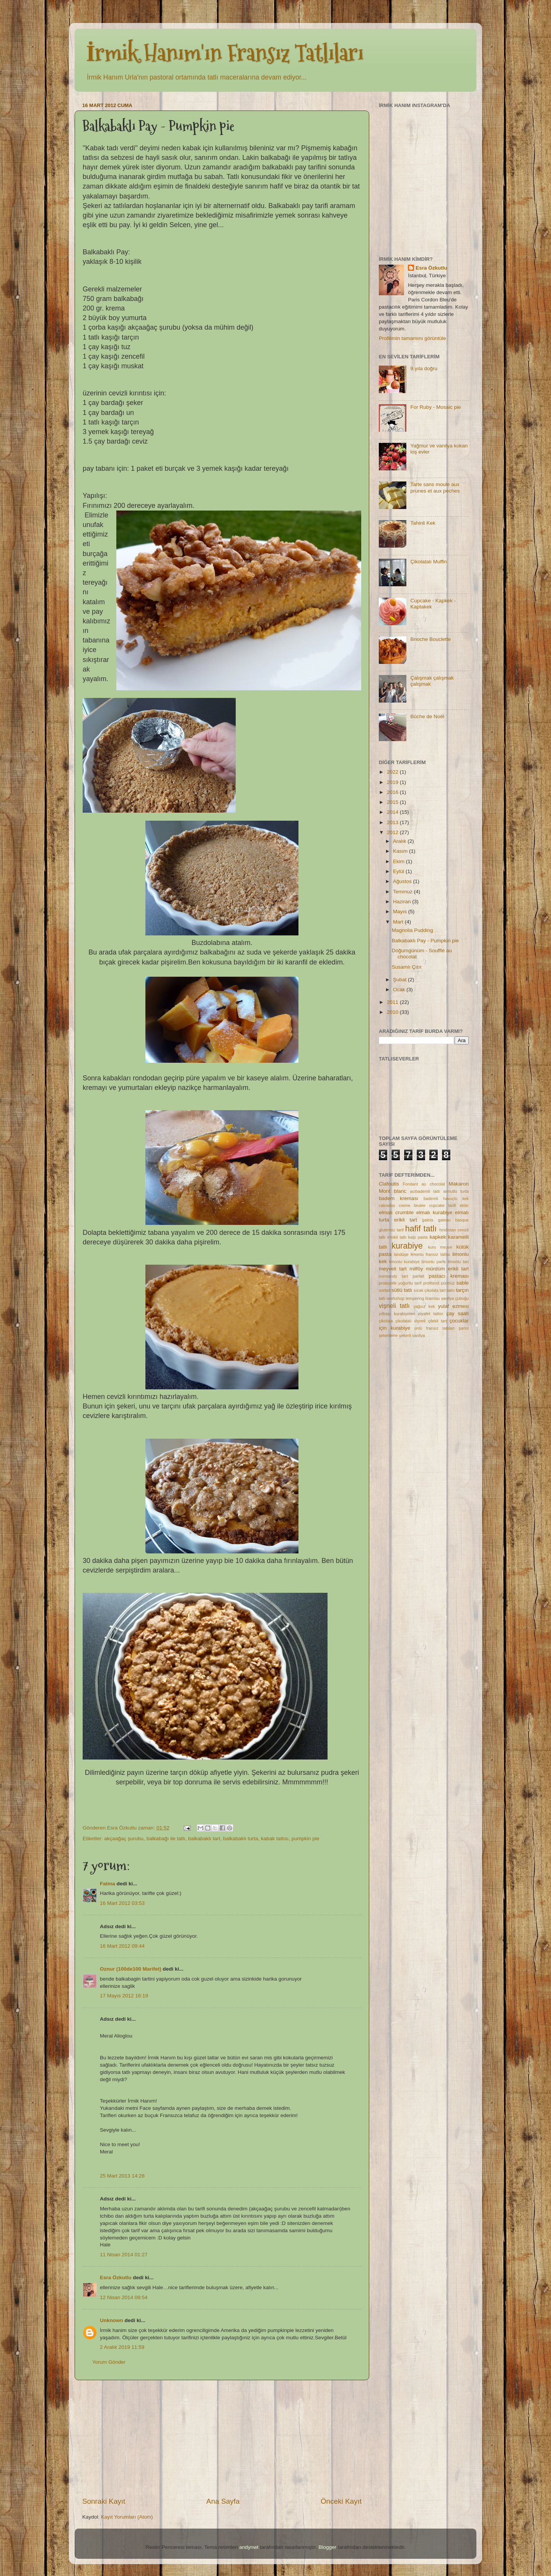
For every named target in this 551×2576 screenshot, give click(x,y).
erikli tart (405, 1220)
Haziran (402, 901)
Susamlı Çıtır (407, 967)
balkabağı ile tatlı (166, 1838)
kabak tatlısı (275, 1838)
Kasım (401, 851)
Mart (399, 922)
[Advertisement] (222, 2438)
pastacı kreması (449, 1276)
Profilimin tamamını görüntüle (412, 338)
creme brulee (412, 1205)
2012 (393, 832)
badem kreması (398, 1198)
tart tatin (447, 1290)
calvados (387, 1205)
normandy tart (393, 1276)
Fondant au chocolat (424, 1184)
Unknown (111, 2320)
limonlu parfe (434, 1261)
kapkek (438, 1237)
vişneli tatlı (394, 1305)
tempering (415, 1298)
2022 (393, 772)
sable (462, 1283)
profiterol (431, 1283)
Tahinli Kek (422, 523)
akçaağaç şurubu (123, 1838)
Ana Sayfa (223, 2501)
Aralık (400, 841)
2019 (393, 782)
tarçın (462, 1290)
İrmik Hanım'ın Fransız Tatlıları (225, 53)
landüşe (401, 1254)
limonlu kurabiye (404, 1261)
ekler (464, 1205)
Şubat (400, 979)
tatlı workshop (391, 1298)
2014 (393, 812)
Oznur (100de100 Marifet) (130, 1969)
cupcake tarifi (442, 1205)
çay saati (457, 1313)
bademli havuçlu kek (446, 1198)
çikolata (386, 1321)
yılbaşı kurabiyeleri (397, 1313)
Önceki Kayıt (341, 2501)
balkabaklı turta (240, 1838)
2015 (393, 802)
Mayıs (400, 911)
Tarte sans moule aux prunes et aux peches (435, 487)
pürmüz (448, 1283)
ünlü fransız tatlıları (434, 1328)
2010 (393, 1012)
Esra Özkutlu (116, 2277)
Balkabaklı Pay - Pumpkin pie (425, 940)
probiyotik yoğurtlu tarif (400, 1283)
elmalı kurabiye (434, 1212)
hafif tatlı (421, 1228)
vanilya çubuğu (455, 1298)
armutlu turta (456, 1191)
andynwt (248, 2547)
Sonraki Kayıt (103, 2501)
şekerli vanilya (412, 1335)
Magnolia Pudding (412, 930)
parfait (418, 1276)
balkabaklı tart (204, 1838)
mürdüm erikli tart (447, 1269)
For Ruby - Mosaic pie (435, 407)
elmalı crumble (396, 1212)
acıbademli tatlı (425, 1191)
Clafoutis (389, 1184)
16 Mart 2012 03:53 (122, 1903)
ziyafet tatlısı (430, 1313)
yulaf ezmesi (453, 1306)
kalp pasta (418, 1237)
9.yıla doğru (423, 368)
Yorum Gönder (109, 2362)
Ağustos (403, 881)
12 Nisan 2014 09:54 (124, 2297)
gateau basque (453, 1220)
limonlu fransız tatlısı (430, 1254)
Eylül (399, 871)
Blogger (327, 2547)
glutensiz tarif (391, 1230)
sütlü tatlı (401, 1290)
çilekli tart (437, 1321)
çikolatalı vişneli (410, 1321)
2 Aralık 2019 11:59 (122, 2347)
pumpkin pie (306, 1838)
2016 (393, 792)
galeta (427, 1220)
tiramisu (432, 1298)
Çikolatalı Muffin (428, 561)
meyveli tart (393, 1269)
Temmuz (403, 891)
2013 (393, 822)
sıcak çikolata (426, 1290)
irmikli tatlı (396, 1237)
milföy (416, 1269)
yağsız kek (424, 1306)
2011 (393, 1002)
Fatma (107, 1883)
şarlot (464, 1328)
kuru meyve (440, 1247)
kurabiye (407, 1246)
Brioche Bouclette (430, 639)
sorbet (384, 1290)
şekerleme (388, 1335)
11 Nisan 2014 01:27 (124, 2254)
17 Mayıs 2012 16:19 (124, 1996)
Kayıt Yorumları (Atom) (127, 2517)
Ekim (399, 861)
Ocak (399, 989)
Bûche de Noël (427, 716)
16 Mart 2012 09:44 (122, 1946)
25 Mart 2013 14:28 (122, 2176)
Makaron (458, 1184)
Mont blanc (392, 1191)
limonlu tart (458, 1261)
